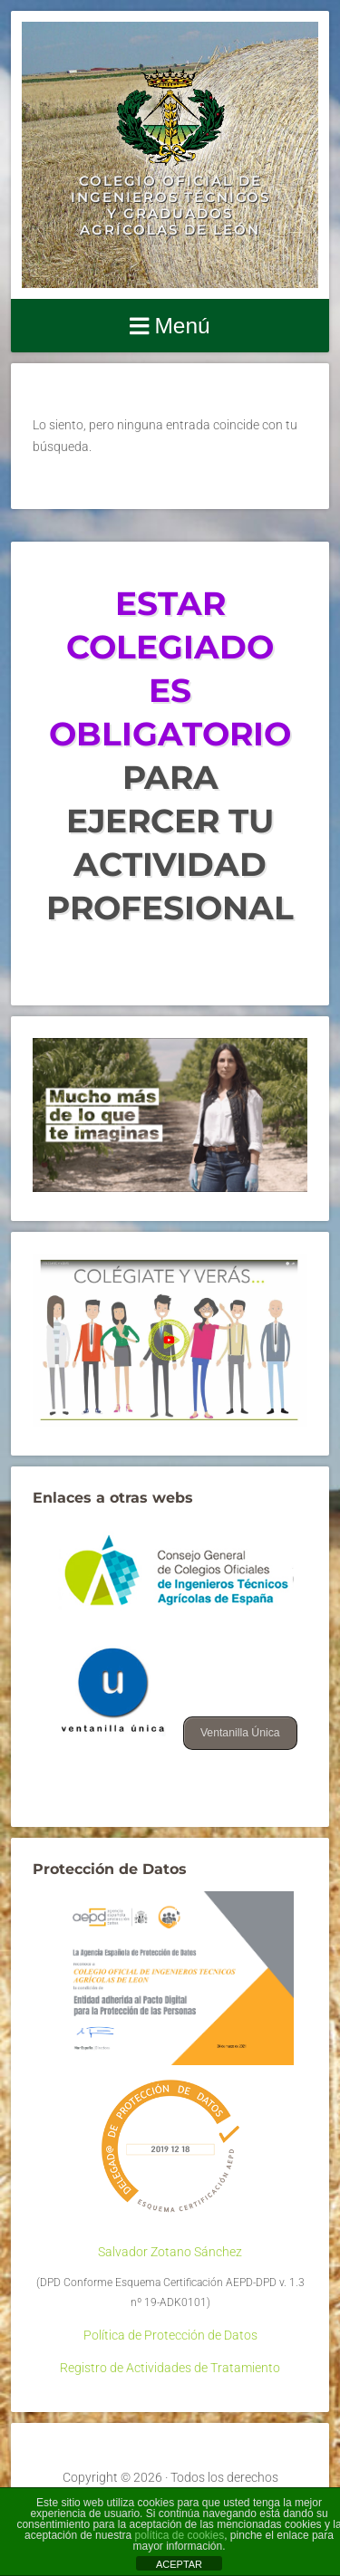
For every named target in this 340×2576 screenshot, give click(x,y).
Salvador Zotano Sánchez (170, 2251)
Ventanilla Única (240, 1732)
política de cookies (179, 2535)
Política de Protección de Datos (170, 2335)
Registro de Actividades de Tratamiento (170, 2367)
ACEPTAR (179, 2564)
